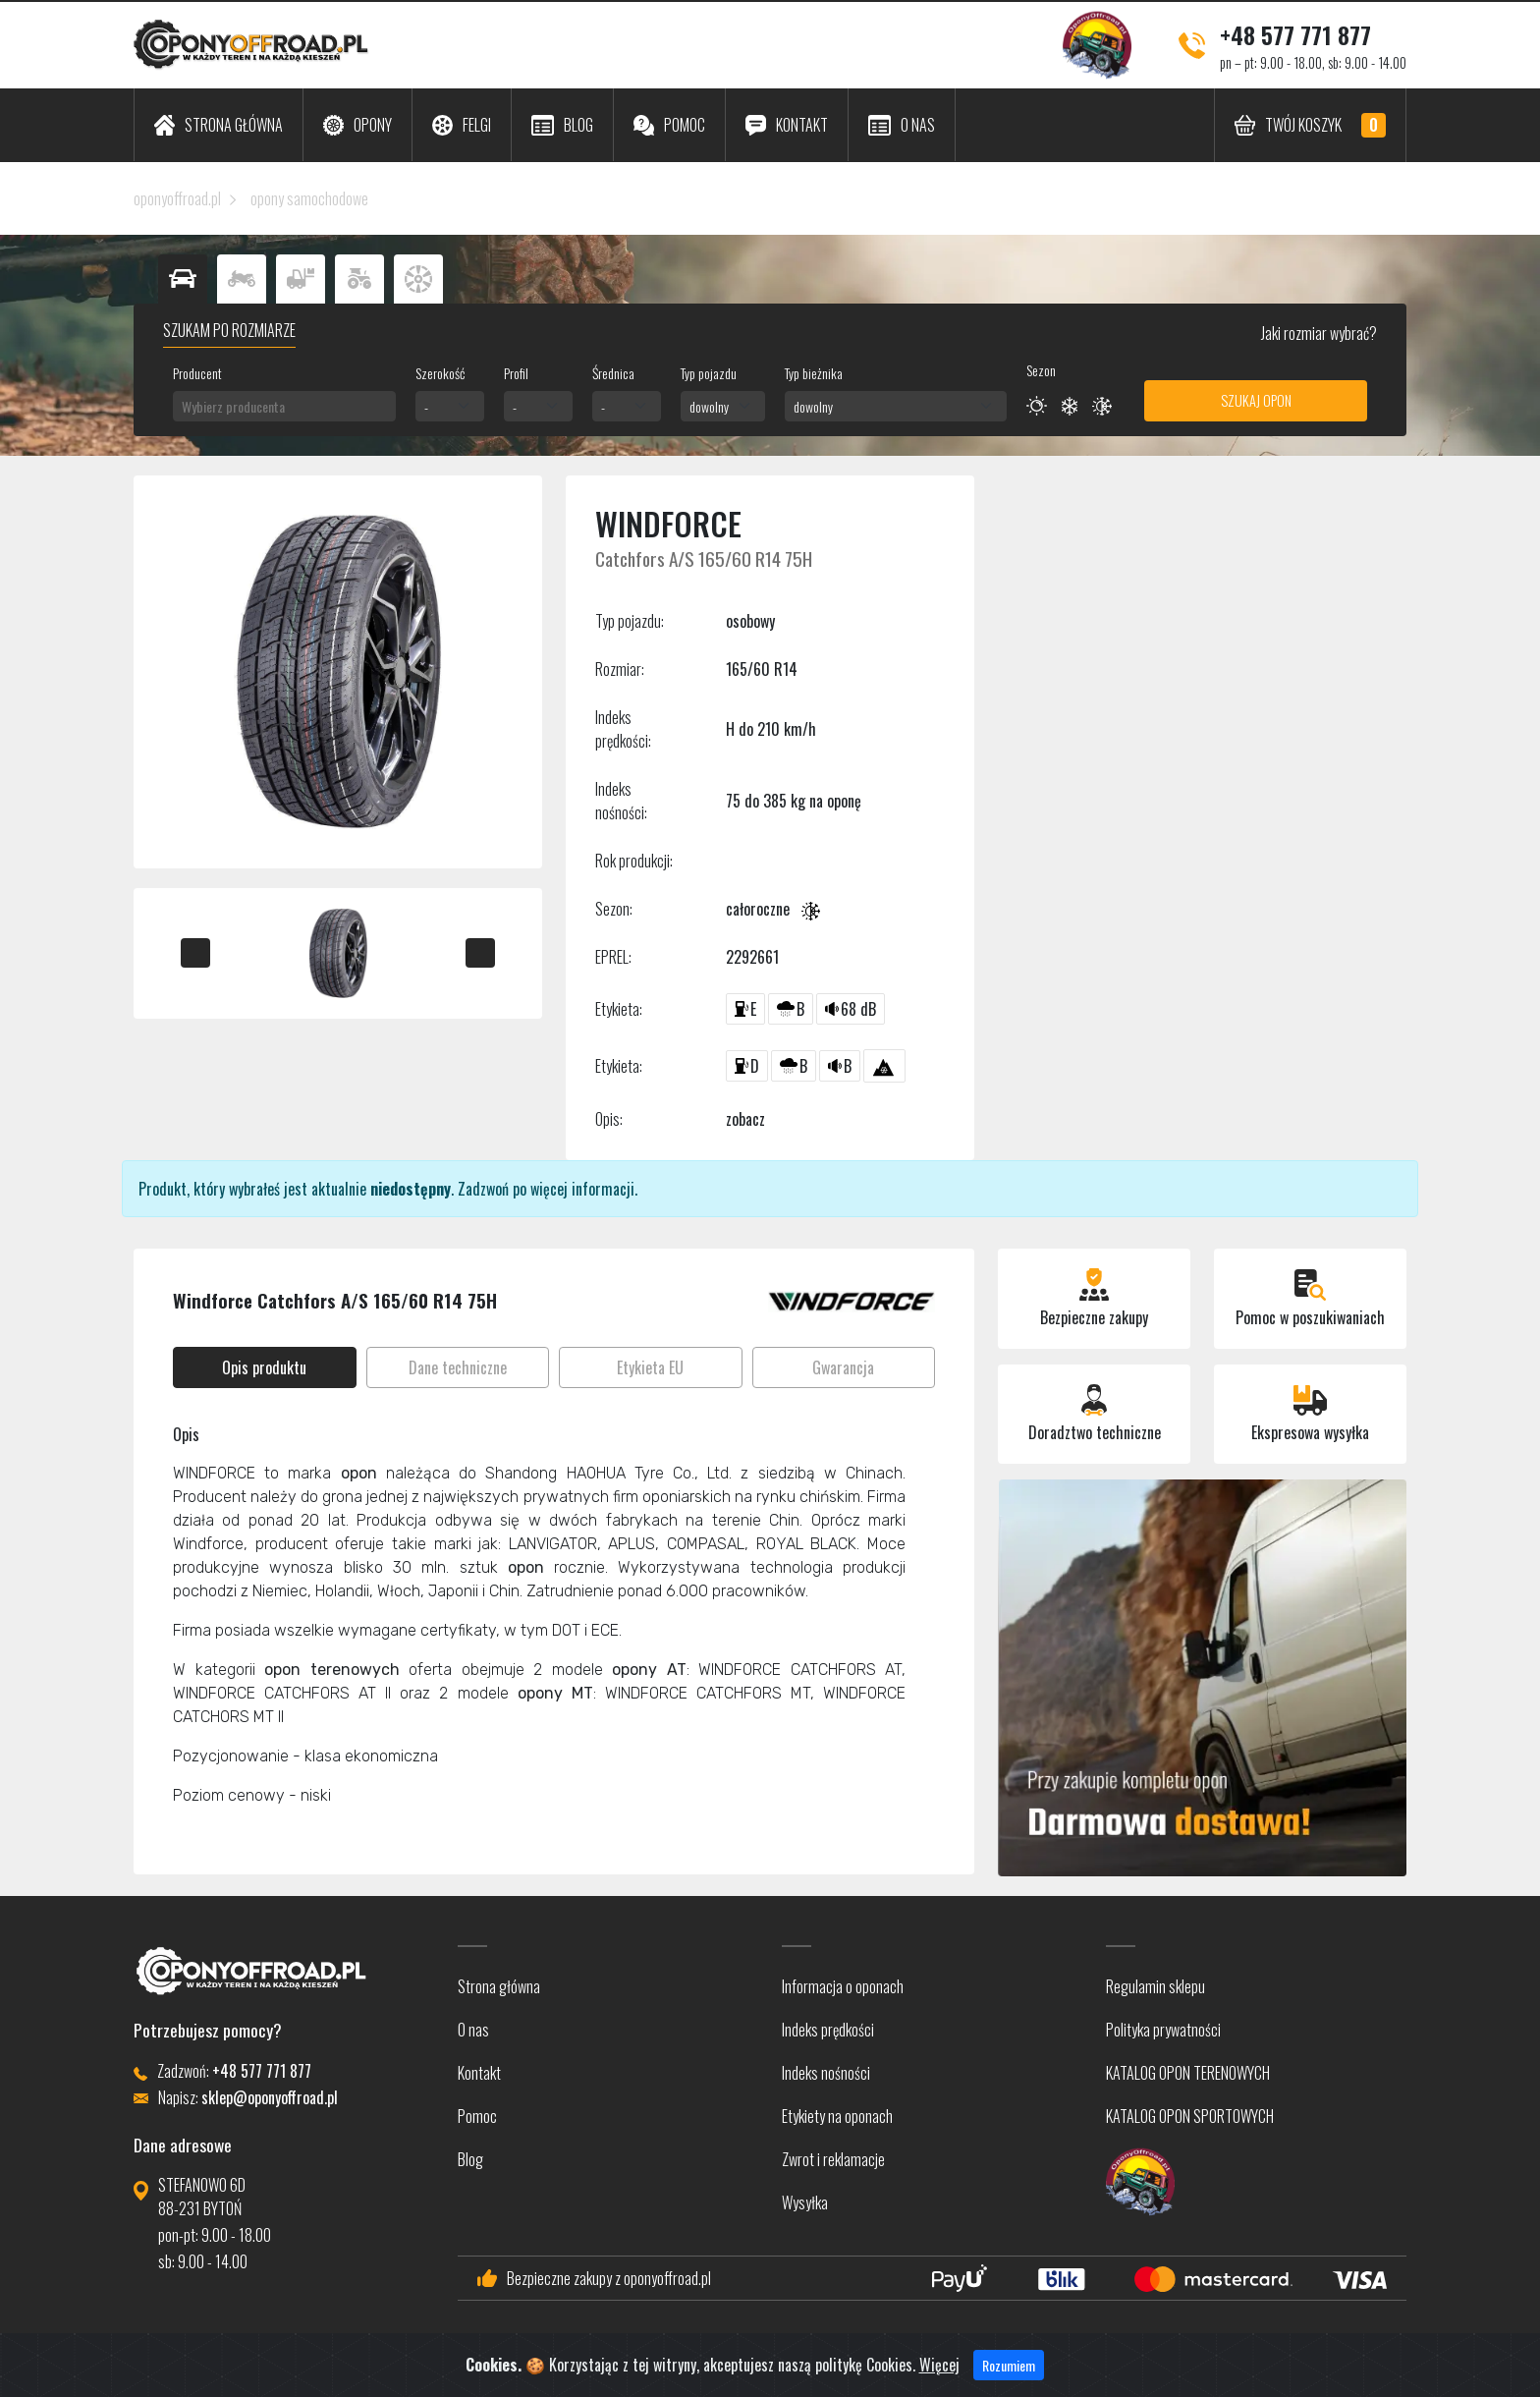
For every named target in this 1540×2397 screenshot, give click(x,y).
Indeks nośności (826, 2073)
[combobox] (284, 406)
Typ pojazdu (709, 372)
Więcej (939, 2374)
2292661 (752, 957)
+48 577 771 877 (1295, 34)
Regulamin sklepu (1155, 1986)
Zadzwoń (483, 1188)
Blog (470, 2159)
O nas (473, 2029)
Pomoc (477, 2116)
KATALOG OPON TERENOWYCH (1188, 2073)
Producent (197, 372)
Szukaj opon (1256, 400)
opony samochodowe (309, 198)
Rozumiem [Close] (1008, 2375)
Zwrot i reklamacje (833, 2159)
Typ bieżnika (814, 372)
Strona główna (499, 1986)
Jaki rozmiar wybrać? (1317, 333)
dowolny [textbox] (709, 406)
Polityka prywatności (1163, 2029)
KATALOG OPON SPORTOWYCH (1190, 2116)
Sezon (1041, 370)
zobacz (745, 1119)
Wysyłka (805, 2202)
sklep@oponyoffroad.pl (269, 2097)
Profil (516, 372)
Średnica (613, 372)
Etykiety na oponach (837, 2116)
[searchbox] (284, 406)
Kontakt (479, 2073)
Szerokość (440, 372)
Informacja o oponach (843, 1986)
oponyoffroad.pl (177, 198)
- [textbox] (426, 406)
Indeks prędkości (828, 2029)
